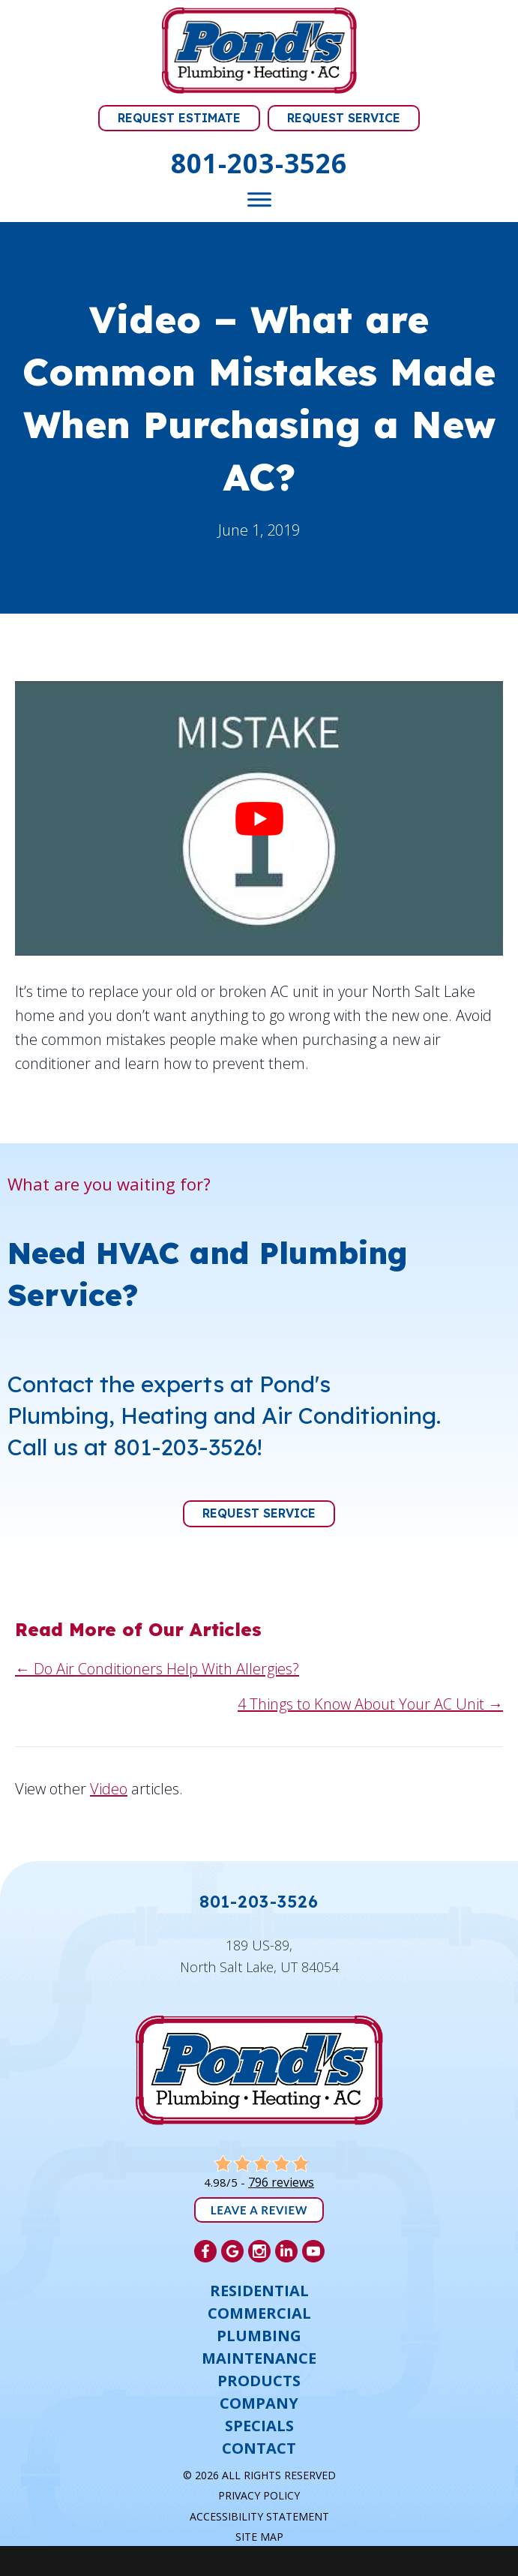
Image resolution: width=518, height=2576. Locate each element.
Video (108, 1789)
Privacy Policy (259, 2495)
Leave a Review (259, 2210)
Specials (259, 2425)
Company (259, 2403)
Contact (259, 2448)
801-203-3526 (259, 163)
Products (259, 2380)
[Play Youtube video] (259, 818)
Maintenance (259, 2358)
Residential (259, 2290)
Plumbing (259, 2335)
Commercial (259, 2313)
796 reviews (281, 2182)
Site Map (259, 2536)
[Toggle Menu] (259, 200)
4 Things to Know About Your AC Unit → (370, 1704)
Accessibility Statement (259, 2516)
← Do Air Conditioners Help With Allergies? (157, 1669)
